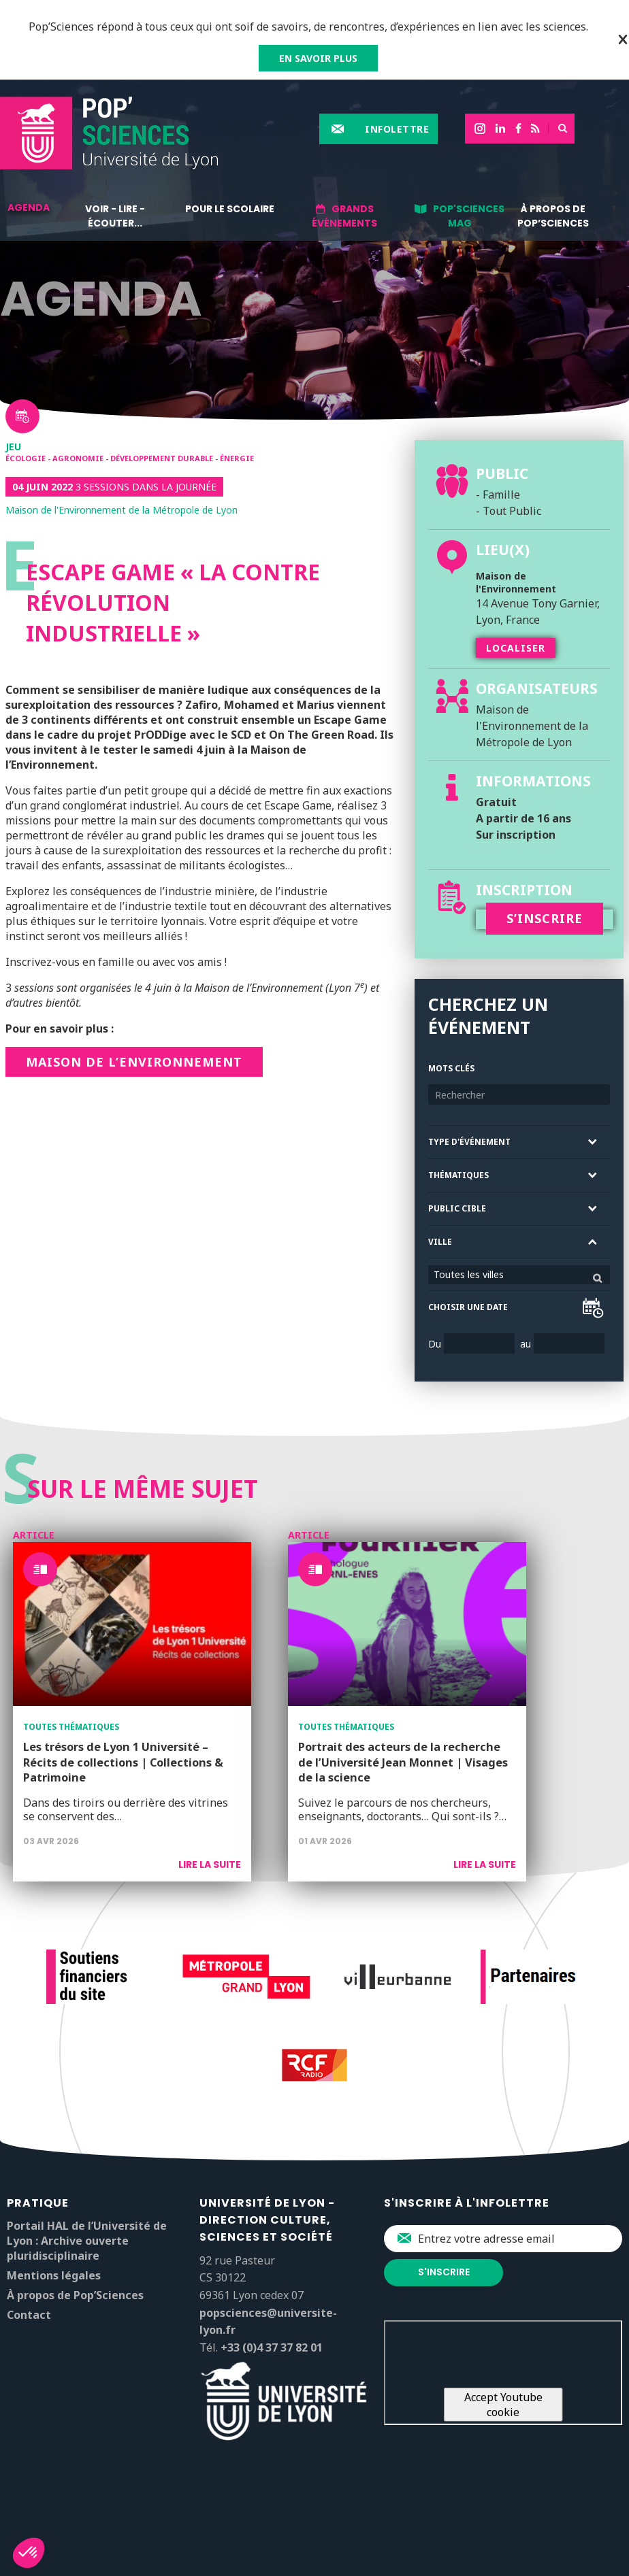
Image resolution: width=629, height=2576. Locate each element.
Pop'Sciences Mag (468, 216)
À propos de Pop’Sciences (553, 216)
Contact (29, 2314)
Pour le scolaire (229, 209)
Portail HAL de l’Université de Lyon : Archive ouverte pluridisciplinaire (87, 2240)
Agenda (28, 207)
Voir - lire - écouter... (115, 216)
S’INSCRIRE (544, 918)
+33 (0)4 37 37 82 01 (272, 2347)
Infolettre (397, 128)
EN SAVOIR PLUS (318, 58)
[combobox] (519, 1274)
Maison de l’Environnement (134, 1062)
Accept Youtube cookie (503, 2405)
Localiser (515, 647)
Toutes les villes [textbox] (469, 1274)
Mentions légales (54, 2275)
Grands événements (344, 216)
